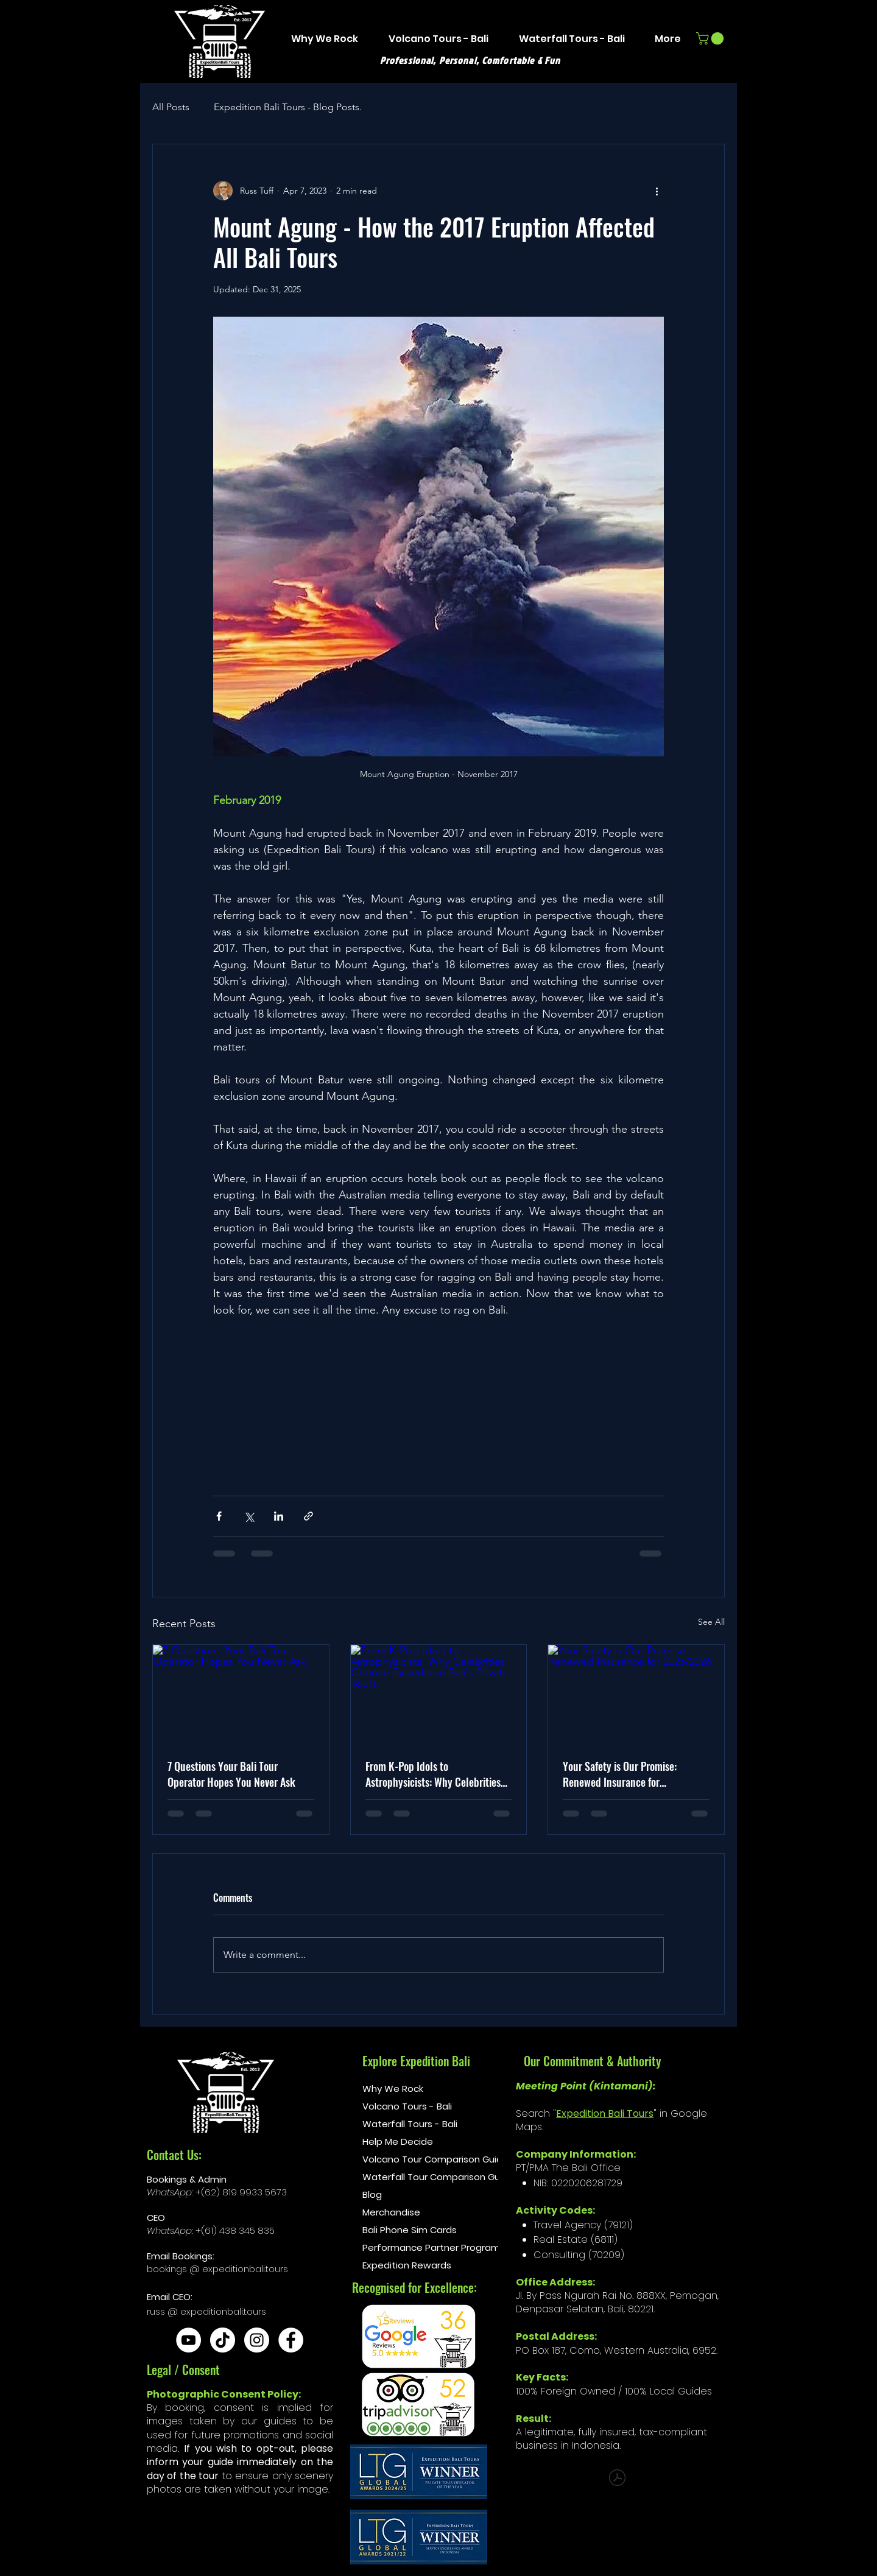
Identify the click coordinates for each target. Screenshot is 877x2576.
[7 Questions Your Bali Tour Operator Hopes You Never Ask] (241, 1694)
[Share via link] (308, 1516)
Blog (372, 2194)
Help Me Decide (397, 2141)
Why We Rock (392, 2088)
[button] (711, 38)
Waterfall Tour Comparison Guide (413, 2176)
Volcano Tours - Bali (407, 2106)
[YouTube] (188, 2340)
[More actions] (656, 190)
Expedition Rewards (406, 2265)
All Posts (170, 107)
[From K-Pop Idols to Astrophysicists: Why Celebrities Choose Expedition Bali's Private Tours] (439, 1694)
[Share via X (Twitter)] (249, 1516)
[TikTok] (222, 2340)
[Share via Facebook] (219, 1516)
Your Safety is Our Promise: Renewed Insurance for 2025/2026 (620, 1774)
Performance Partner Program (413, 2247)
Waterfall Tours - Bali (409, 2123)
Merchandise (391, 2212)
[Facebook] (290, 2340)
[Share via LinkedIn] (278, 1516)
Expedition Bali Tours (604, 2113)
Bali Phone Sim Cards (409, 2229)
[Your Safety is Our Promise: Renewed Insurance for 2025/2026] (636, 1694)
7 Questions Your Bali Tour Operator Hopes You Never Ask (231, 1774)
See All (711, 1621)
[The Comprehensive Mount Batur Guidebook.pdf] (617, 2479)
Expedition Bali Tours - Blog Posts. (288, 107)
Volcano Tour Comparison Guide (413, 2159)
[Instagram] (256, 2340)
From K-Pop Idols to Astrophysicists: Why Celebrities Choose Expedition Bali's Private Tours (433, 1774)
